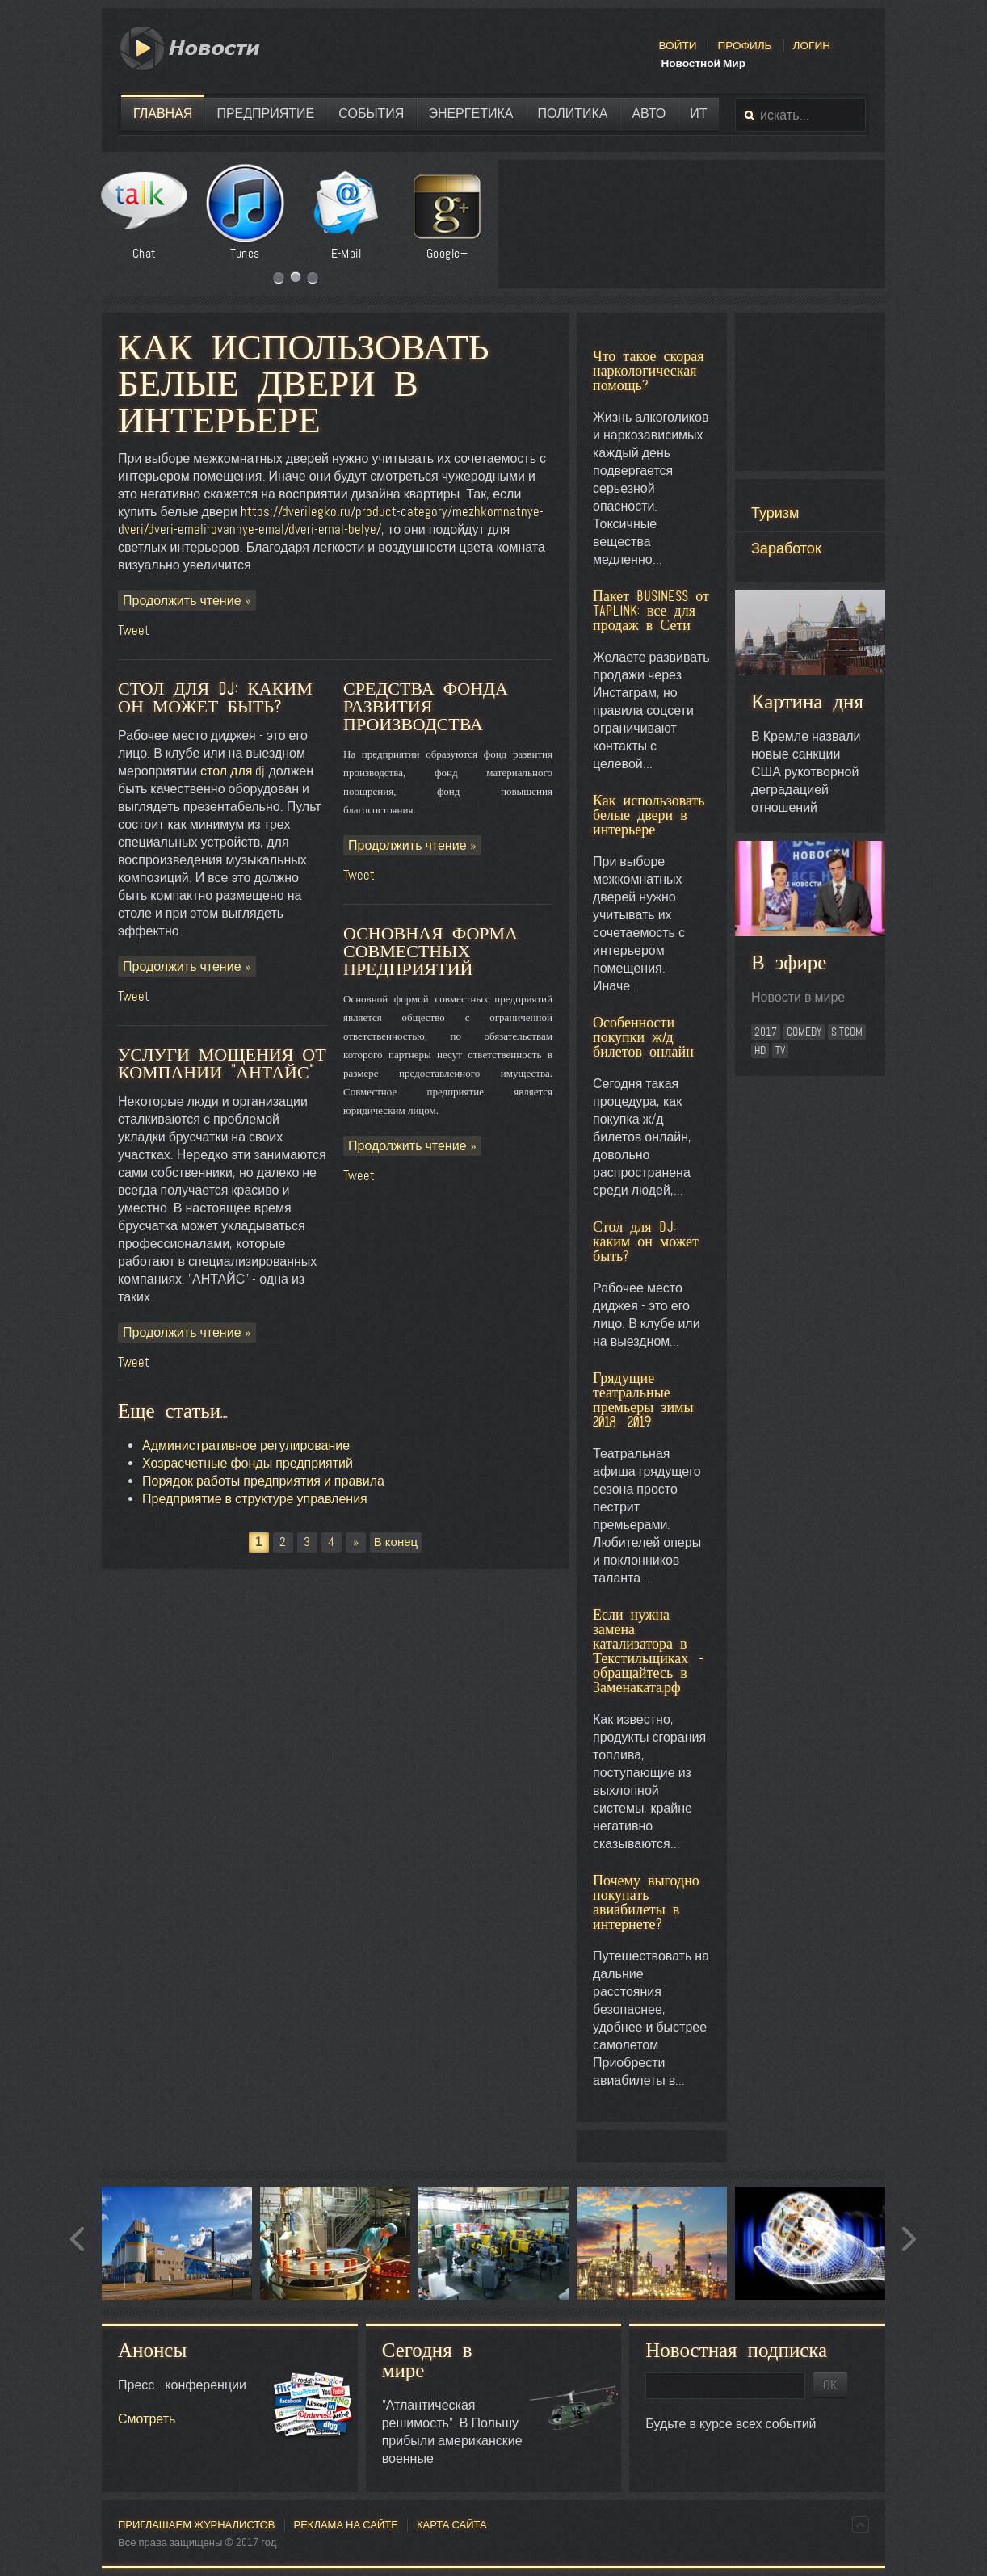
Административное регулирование (246, 1445)
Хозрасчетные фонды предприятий (247, 1463)
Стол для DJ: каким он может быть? (646, 1241)
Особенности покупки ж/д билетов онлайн (643, 1036)
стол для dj (232, 771)
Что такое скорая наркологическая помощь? (648, 370)
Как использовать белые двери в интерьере (303, 383)
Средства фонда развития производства (425, 706)
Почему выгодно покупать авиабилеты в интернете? (646, 1902)
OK (830, 2385)
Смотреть (146, 2419)
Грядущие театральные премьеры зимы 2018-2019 (643, 1399)
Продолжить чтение (184, 600)
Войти (677, 45)
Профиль (744, 45)
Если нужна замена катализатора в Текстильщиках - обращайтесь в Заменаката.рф (650, 1650)
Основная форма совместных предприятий (430, 951)
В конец (396, 1542)
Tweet (133, 630)
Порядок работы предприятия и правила (263, 1481)
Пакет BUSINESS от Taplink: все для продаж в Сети (651, 610)
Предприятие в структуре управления (255, 1499)
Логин (811, 45)
